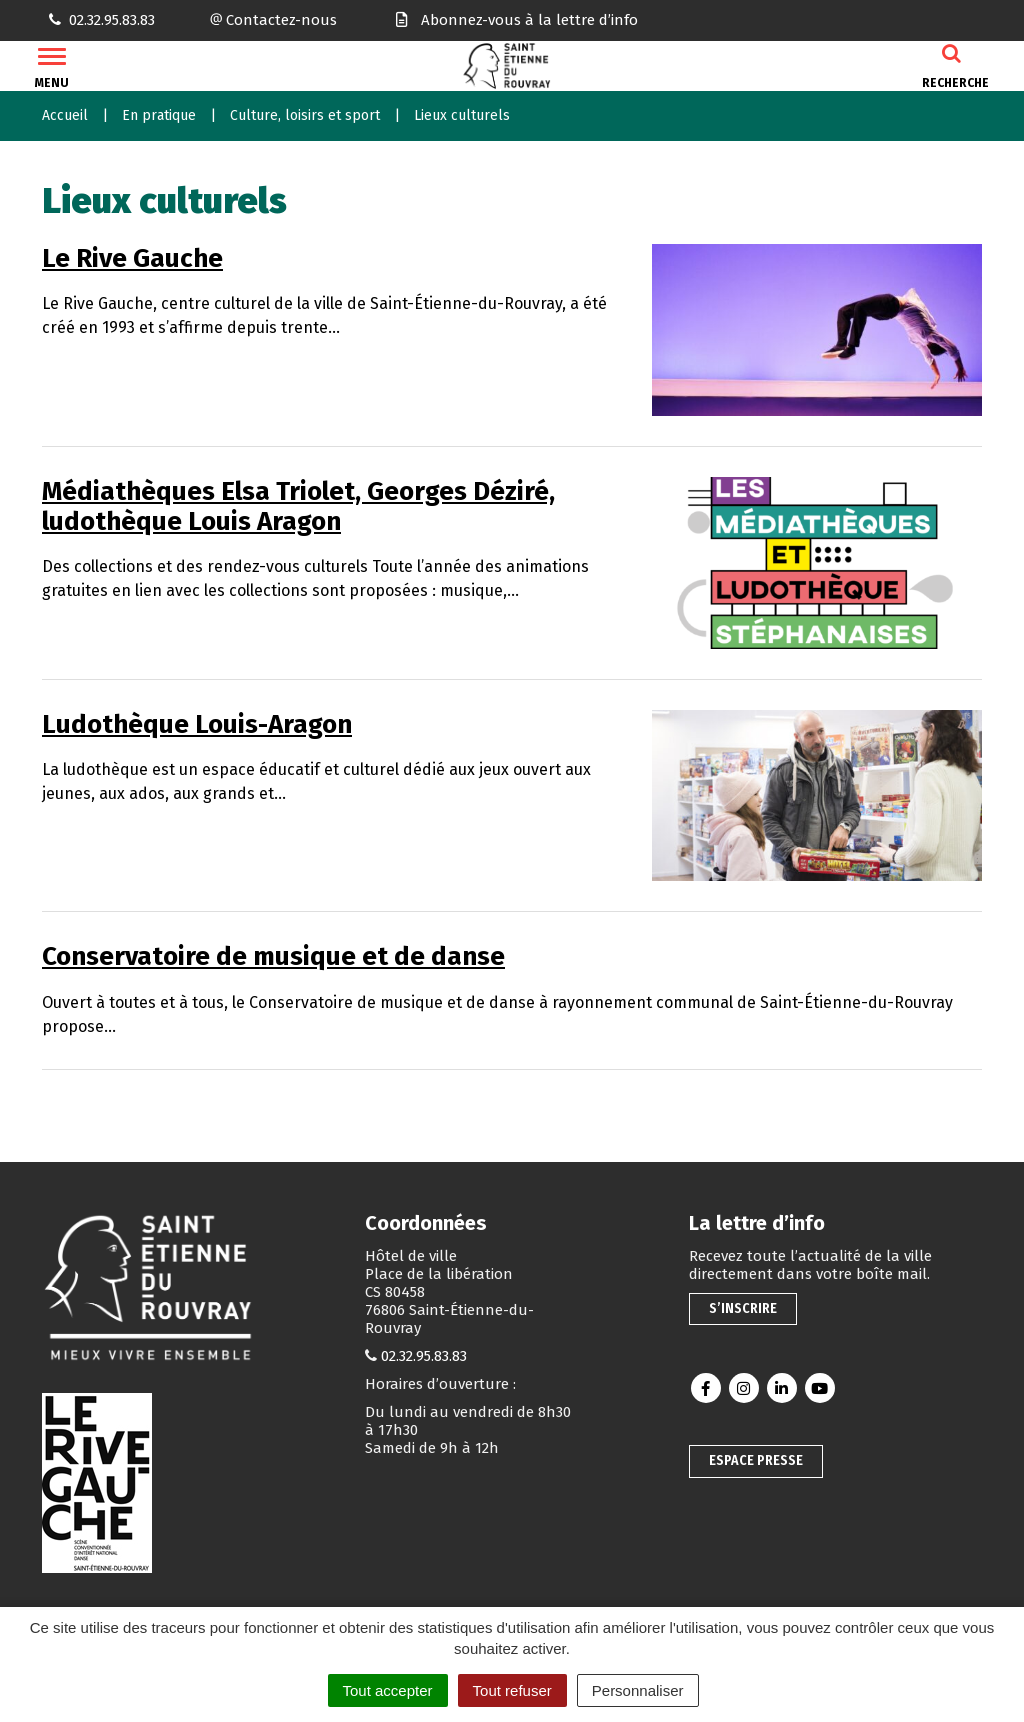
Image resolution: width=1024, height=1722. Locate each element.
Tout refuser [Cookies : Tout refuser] (512, 1690)
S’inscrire (743, 1308)
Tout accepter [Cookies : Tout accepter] (388, 1690)
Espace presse (756, 1460)
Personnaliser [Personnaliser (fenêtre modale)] (638, 1690)
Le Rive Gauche (132, 258)
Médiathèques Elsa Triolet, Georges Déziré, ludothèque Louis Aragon (298, 506)
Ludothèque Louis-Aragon (197, 724)
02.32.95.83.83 (424, 1356)
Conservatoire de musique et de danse (273, 956)
